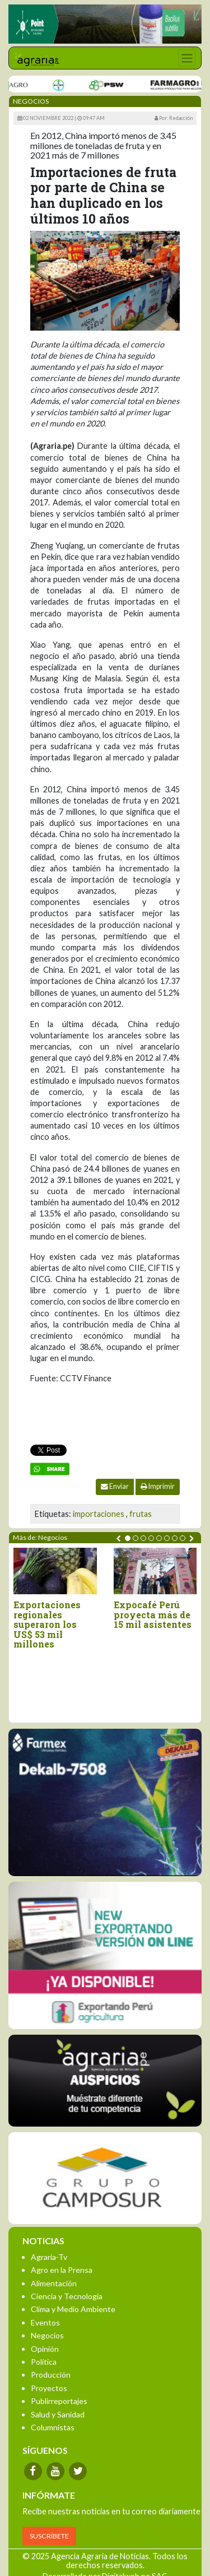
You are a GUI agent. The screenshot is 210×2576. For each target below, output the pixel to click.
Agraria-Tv (49, 2257)
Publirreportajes (59, 2401)
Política (44, 2361)
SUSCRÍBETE (49, 2536)
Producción (51, 2374)
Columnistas (52, 2427)
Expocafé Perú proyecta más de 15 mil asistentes (153, 1615)
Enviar (115, 1486)
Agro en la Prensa (61, 2270)
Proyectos (49, 2388)
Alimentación (54, 2283)
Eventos (45, 2322)
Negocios (47, 2335)
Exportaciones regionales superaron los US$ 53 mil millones (47, 1624)
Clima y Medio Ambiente (73, 2309)
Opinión (45, 2349)
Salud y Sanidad (58, 2414)
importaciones (98, 1514)
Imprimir (158, 1486)
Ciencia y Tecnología (66, 2296)
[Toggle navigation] (186, 58)
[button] (128, 1538)
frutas (140, 1514)
